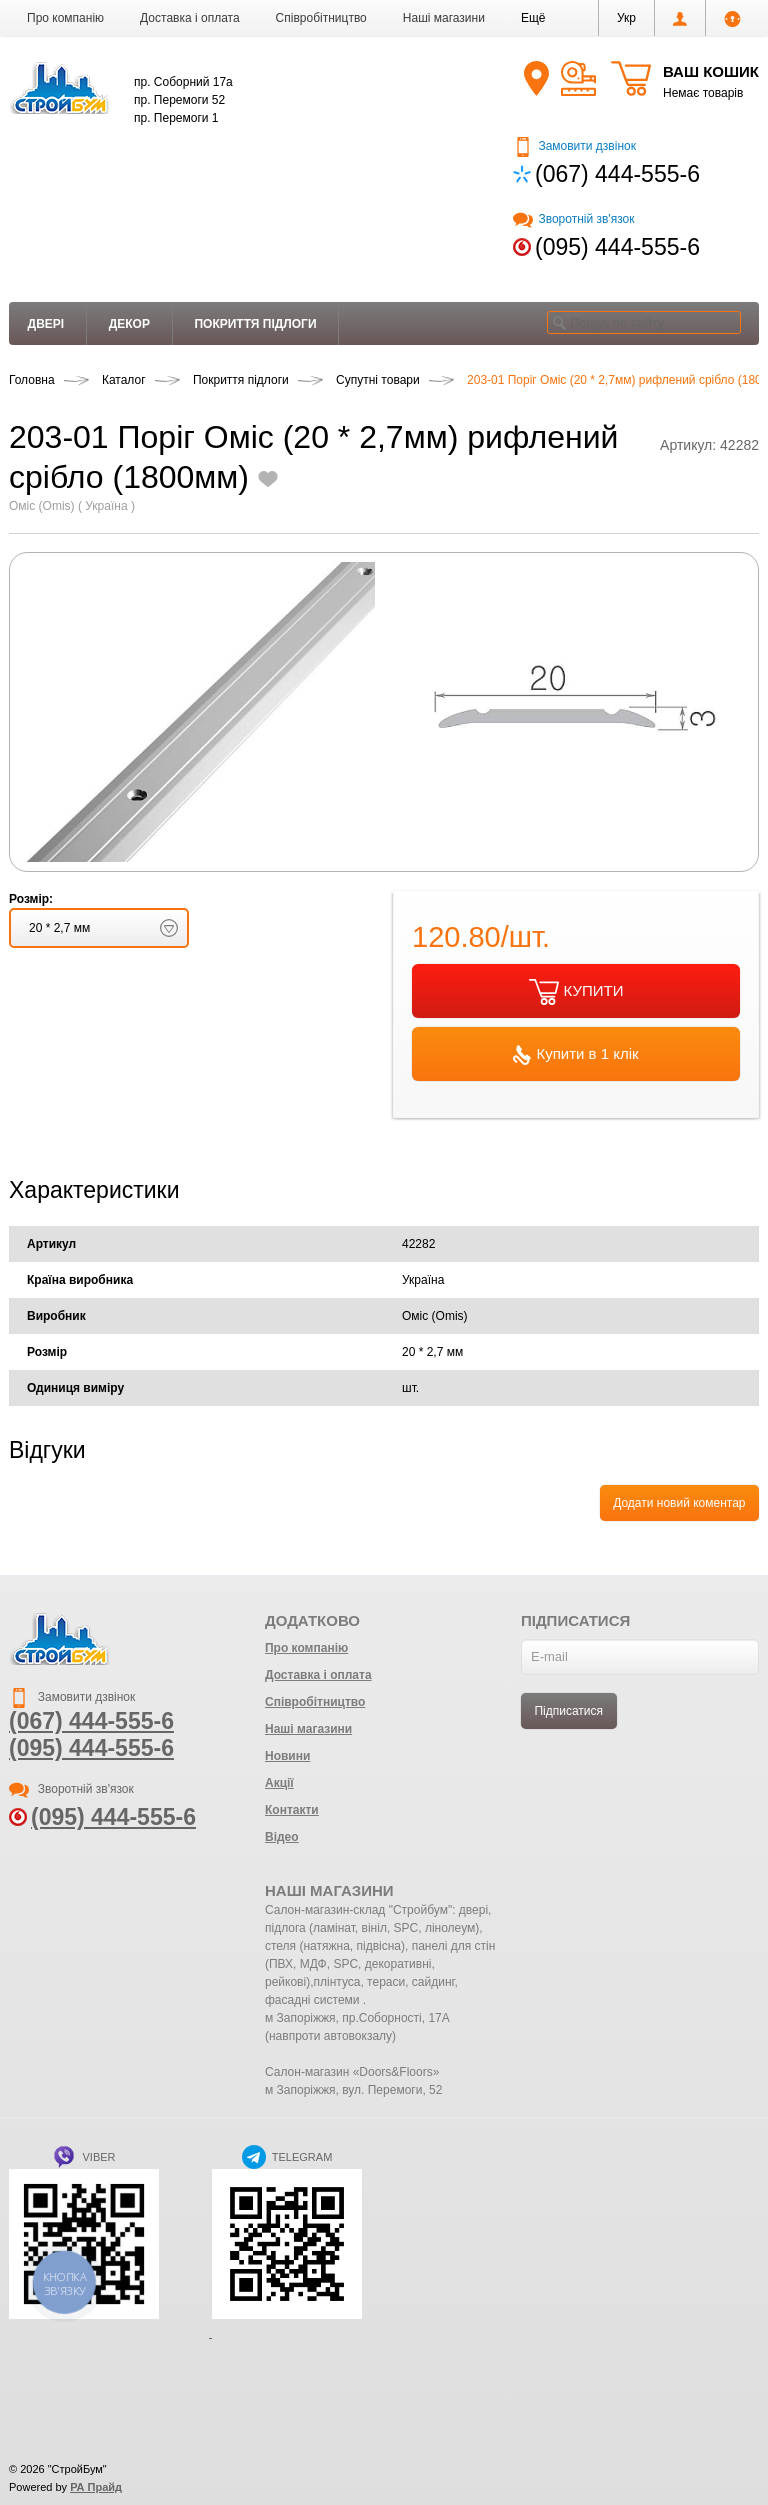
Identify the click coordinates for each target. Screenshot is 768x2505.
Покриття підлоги (255, 324)
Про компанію (65, 18)
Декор (129, 324)
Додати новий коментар (679, 1503)
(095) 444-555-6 (617, 247)
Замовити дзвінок (574, 146)
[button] (533, 18)
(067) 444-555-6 (617, 174)
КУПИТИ (576, 992)
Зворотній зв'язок (573, 219)
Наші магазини (444, 18)
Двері (46, 324)
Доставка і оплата (190, 18)
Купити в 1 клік (575, 1055)
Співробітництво (321, 18)
